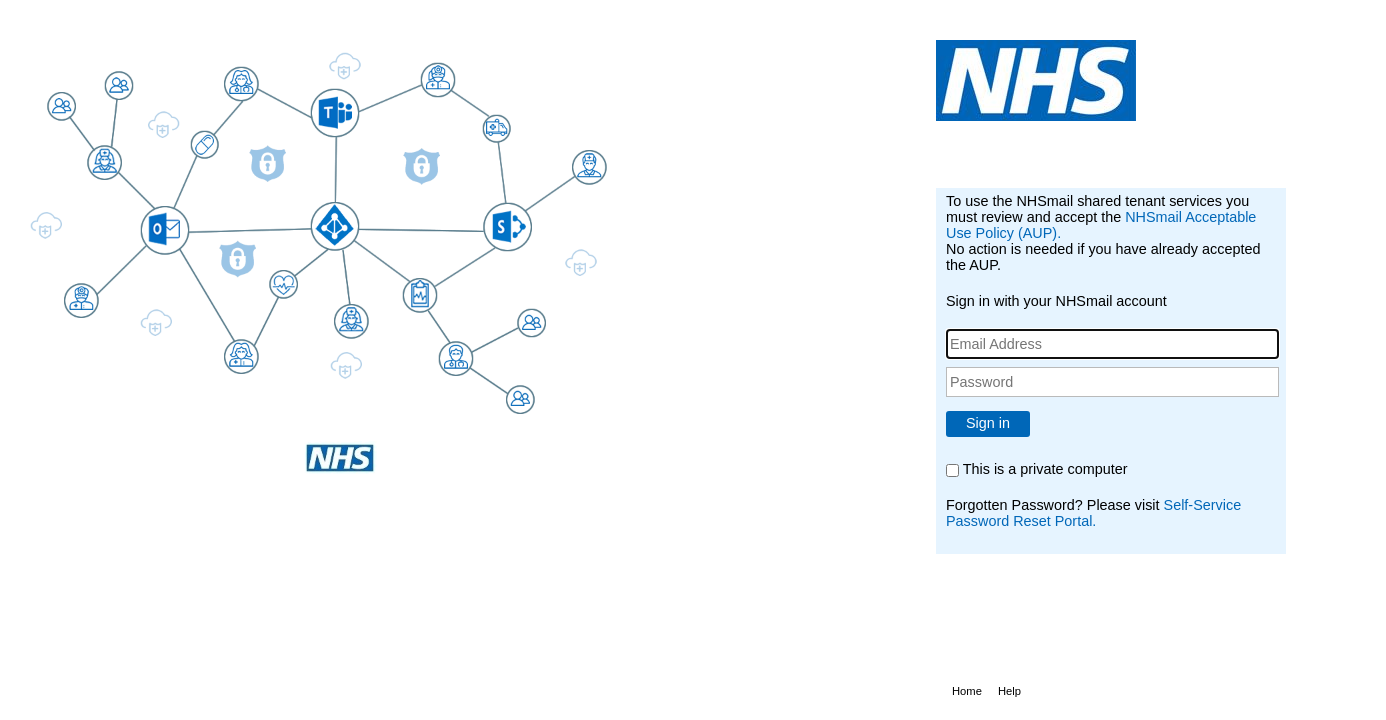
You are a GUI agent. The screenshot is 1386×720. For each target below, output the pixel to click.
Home (967, 691)
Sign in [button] (988, 423)
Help (1009, 691)
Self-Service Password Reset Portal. (1093, 513)
